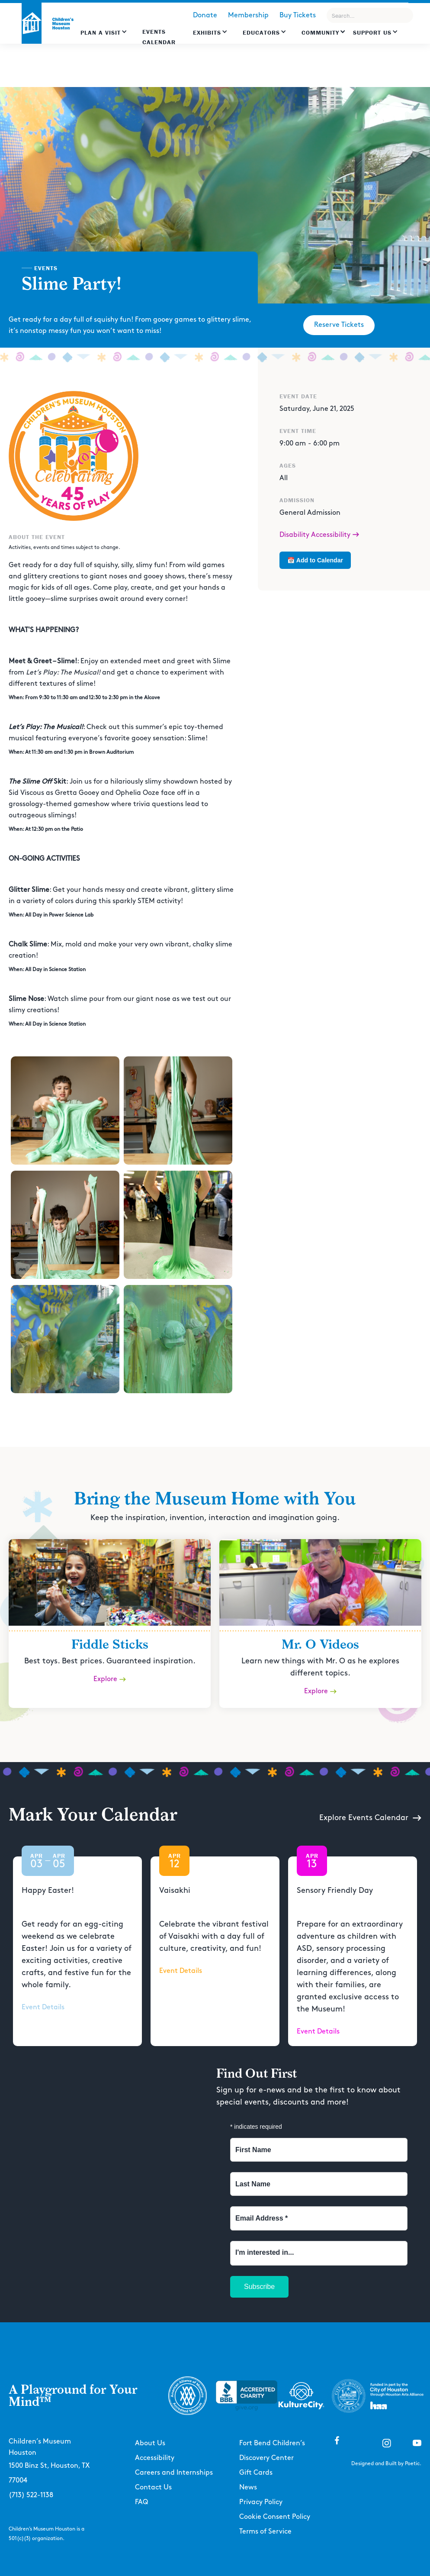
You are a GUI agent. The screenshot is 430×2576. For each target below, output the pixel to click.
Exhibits (207, 32)
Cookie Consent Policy (274, 2517)
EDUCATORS (261, 32)
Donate (205, 15)
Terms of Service (265, 2531)
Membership (248, 15)
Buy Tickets (297, 15)
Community (320, 32)
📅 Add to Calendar (315, 560)
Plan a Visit (100, 32)
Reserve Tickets (339, 325)
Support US (372, 32)
